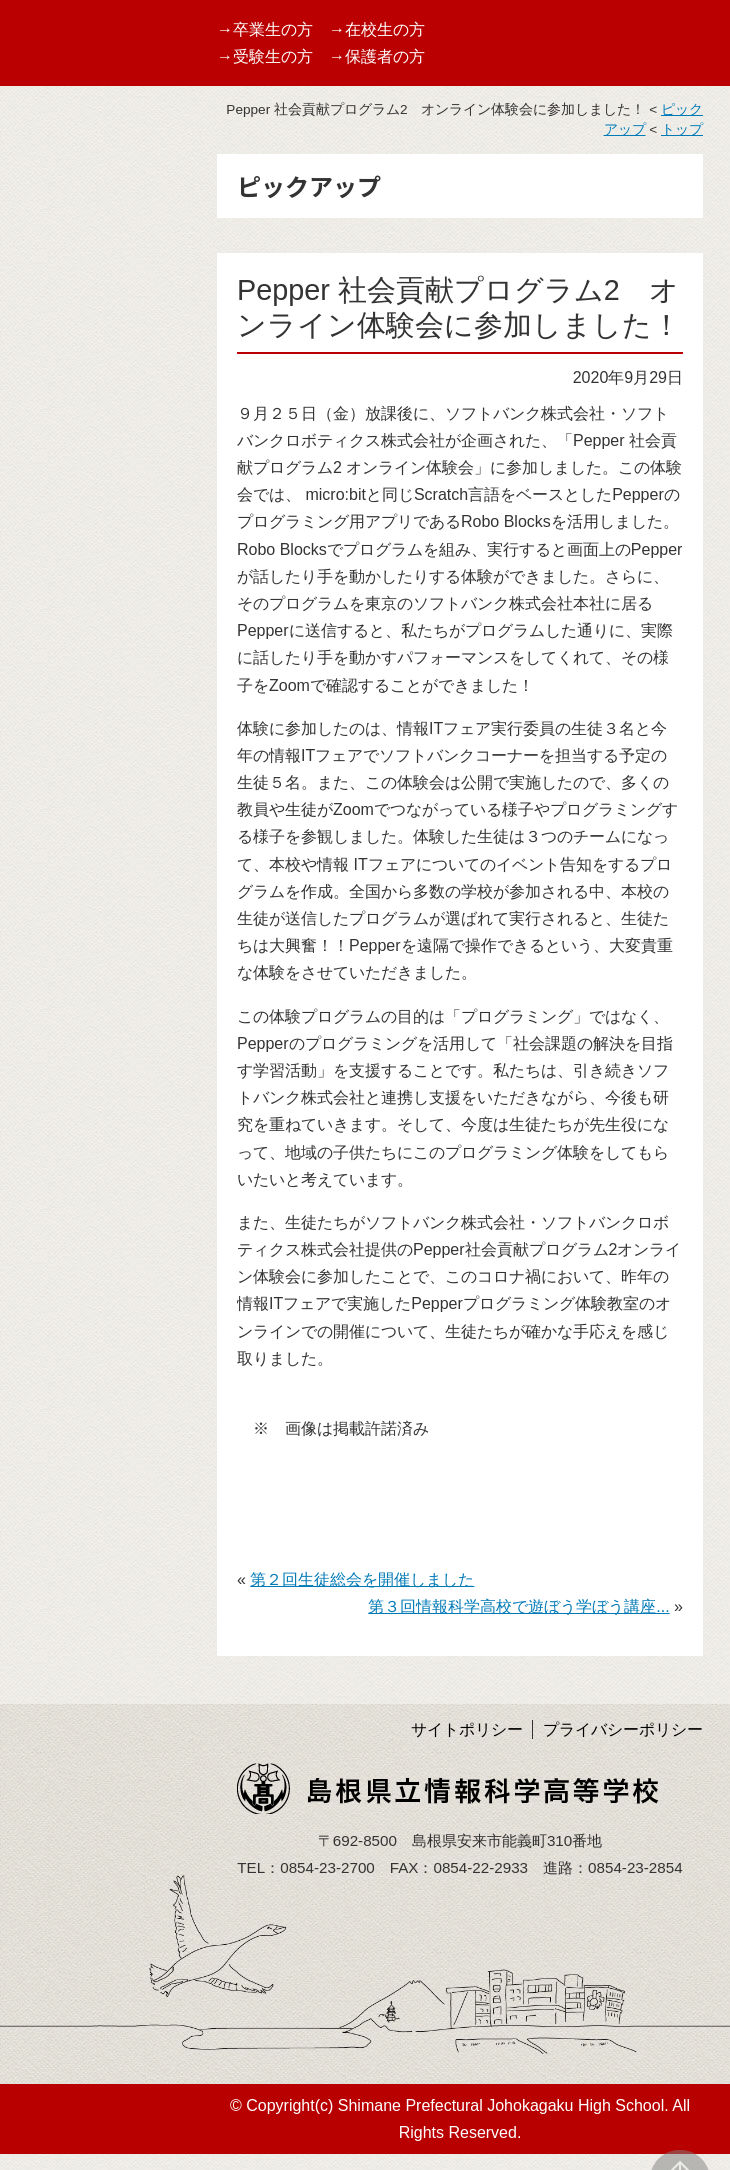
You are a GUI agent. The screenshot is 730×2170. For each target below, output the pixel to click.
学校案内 (47, 317)
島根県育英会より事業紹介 (95, 918)
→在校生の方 (377, 29)
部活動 (39, 649)
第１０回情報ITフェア (94, 554)
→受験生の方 (265, 56)
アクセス (47, 812)
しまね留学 (55, 602)
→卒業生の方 (265, 29)
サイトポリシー (467, 1729)
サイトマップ (63, 859)
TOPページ (55, 270)
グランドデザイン (79, 365)
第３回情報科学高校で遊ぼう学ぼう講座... (518, 1606)
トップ (682, 129)
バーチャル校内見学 (87, 412)
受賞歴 (39, 459)
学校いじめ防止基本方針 (95, 755)
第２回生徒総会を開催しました (362, 1579)
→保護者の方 (377, 56)
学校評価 (47, 696)
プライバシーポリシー (623, 1729)
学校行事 (47, 507)
